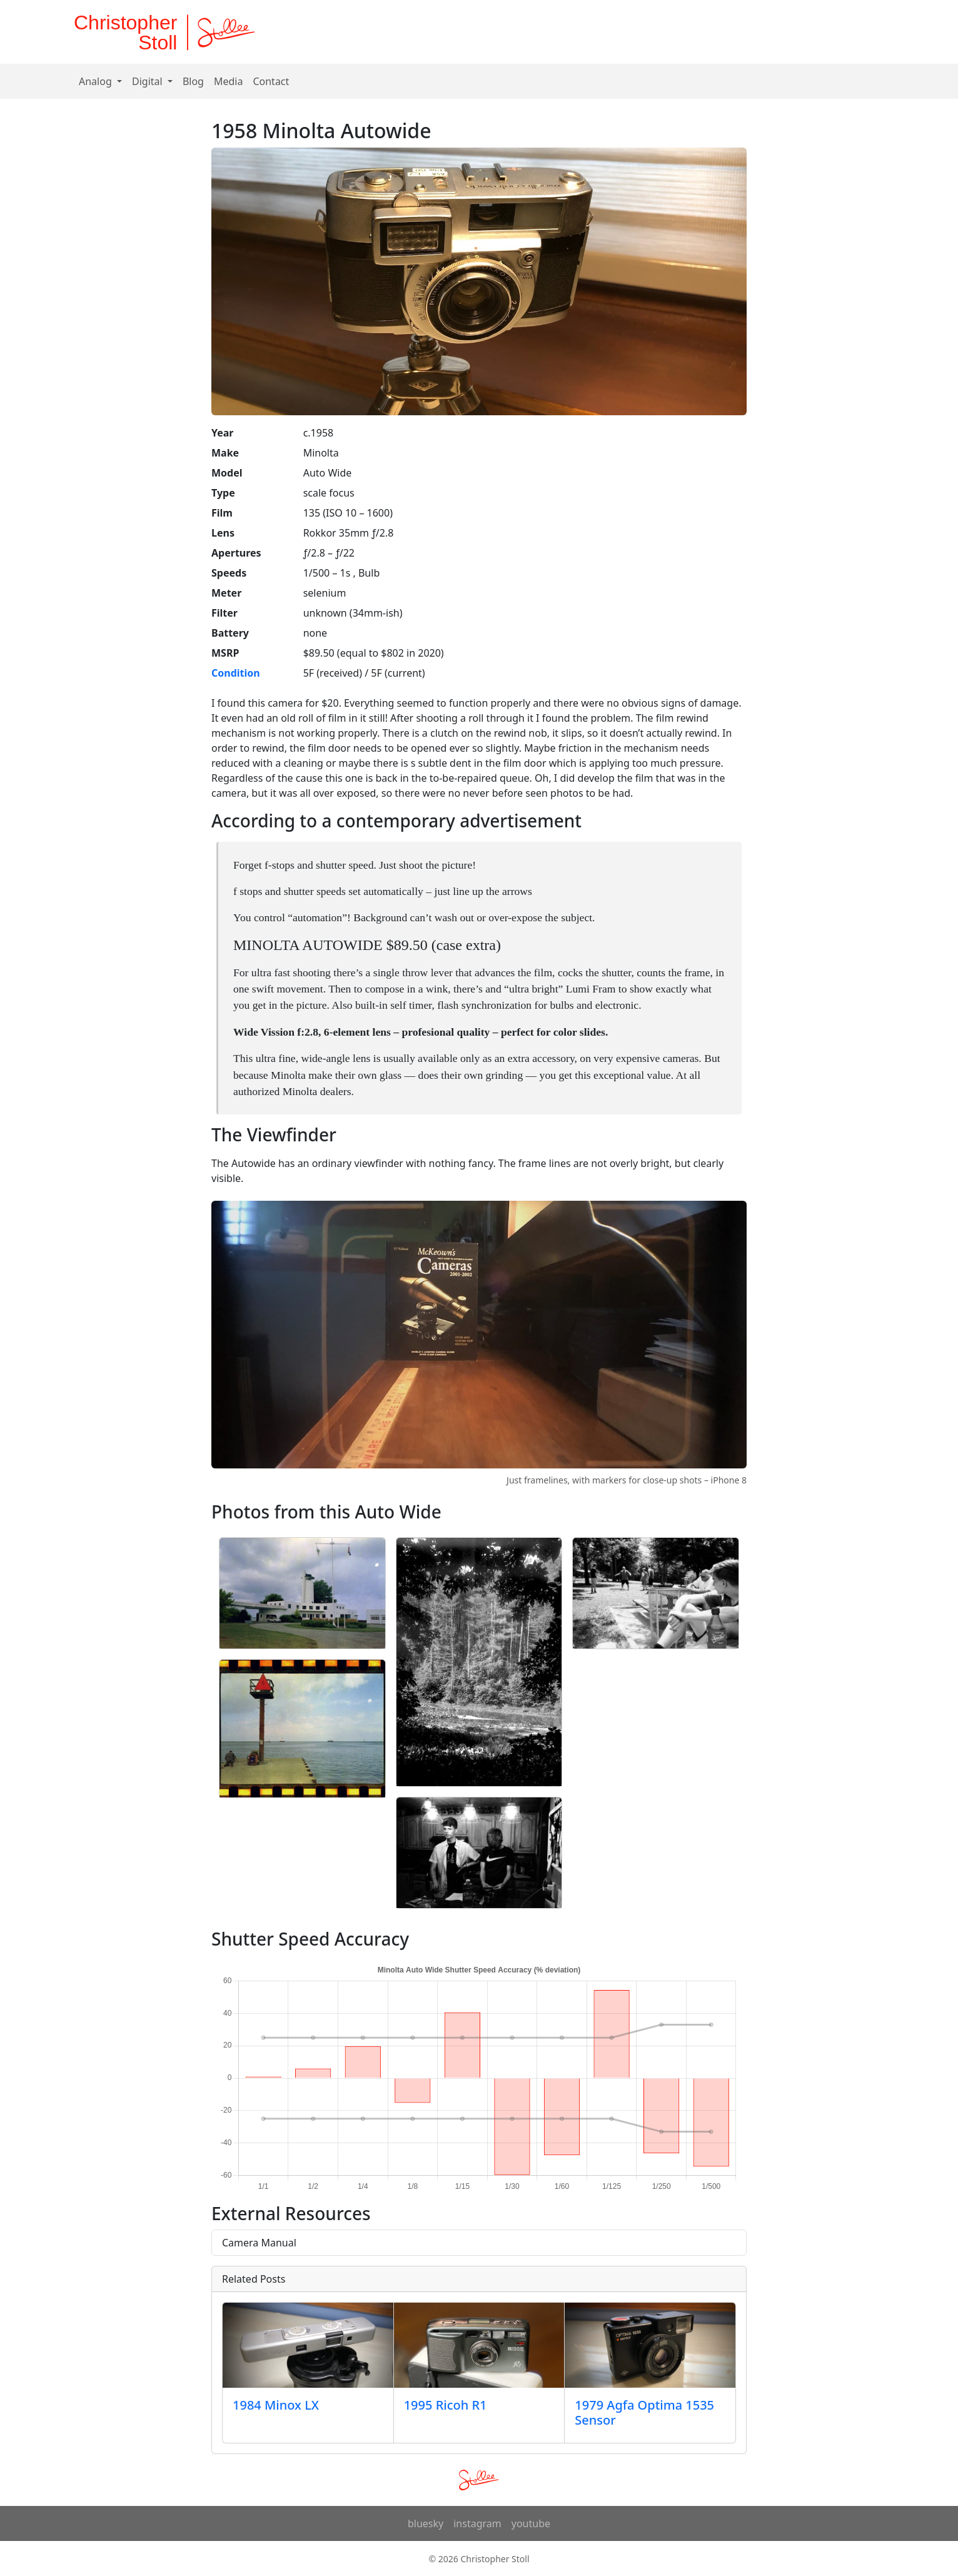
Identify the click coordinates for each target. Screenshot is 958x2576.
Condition (235, 673)
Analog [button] (96, 81)
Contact (271, 81)
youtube (531, 2523)
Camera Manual (259, 2243)
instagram (477, 2523)
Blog (193, 81)
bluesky (425, 2523)
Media (228, 81)
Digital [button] (148, 81)
